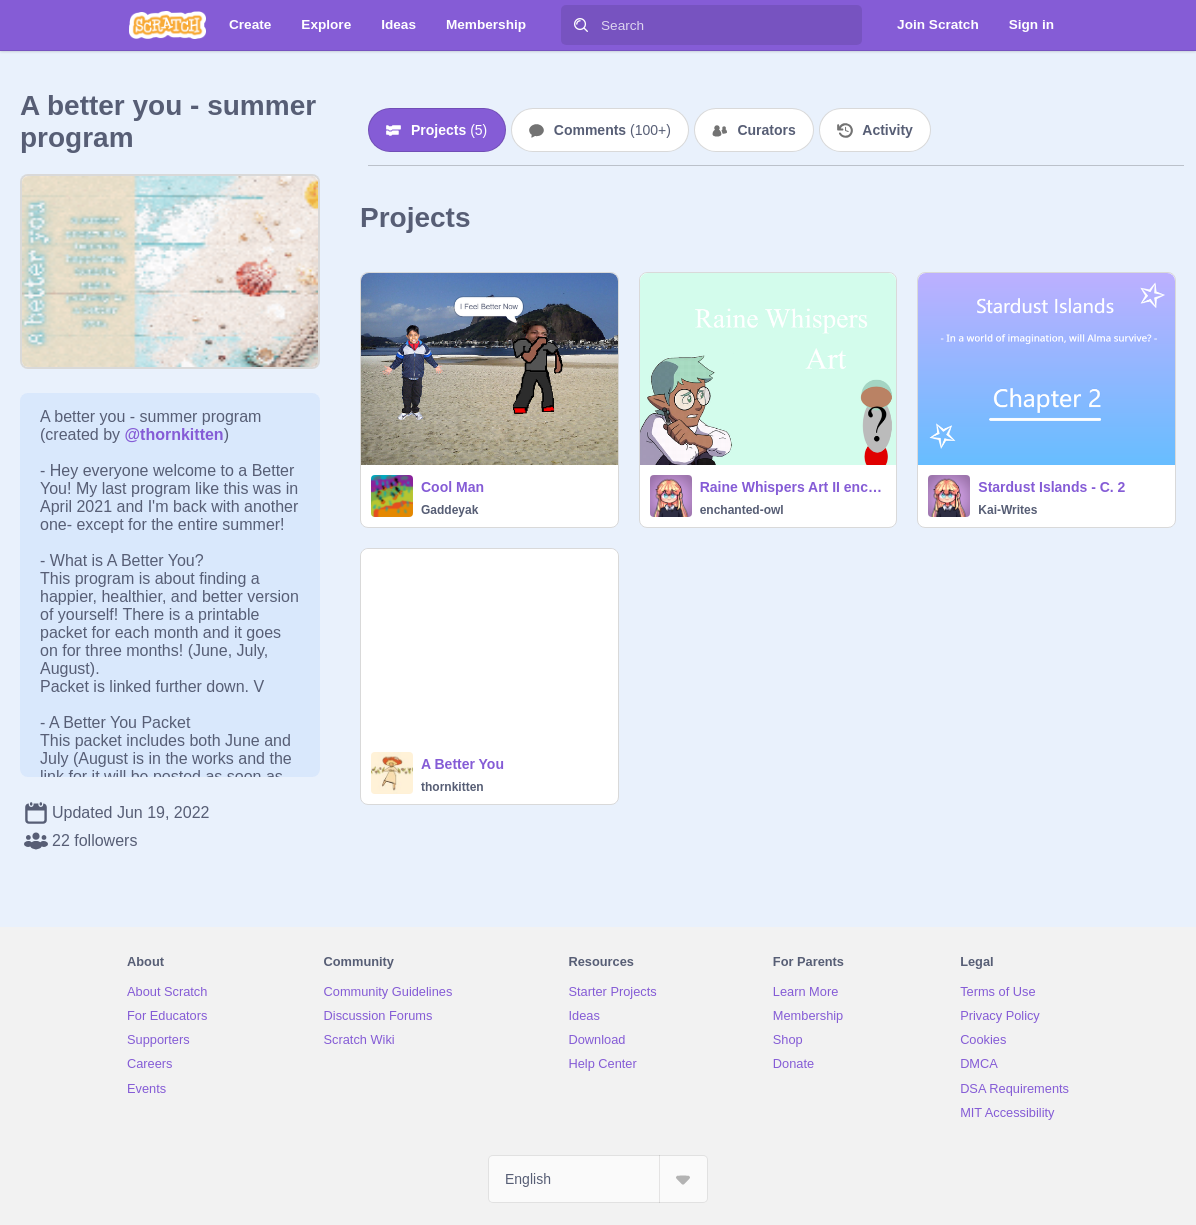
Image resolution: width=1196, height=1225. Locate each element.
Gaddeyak (449, 510)
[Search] (581, 25)
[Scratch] (167, 25)
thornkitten (452, 787)
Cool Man (452, 487)
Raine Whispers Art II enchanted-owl (792, 487)
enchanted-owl (742, 510)
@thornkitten (173, 434)
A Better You (462, 764)
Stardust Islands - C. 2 (1051, 487)
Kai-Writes (1007, 510)
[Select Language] (598, 1179)
